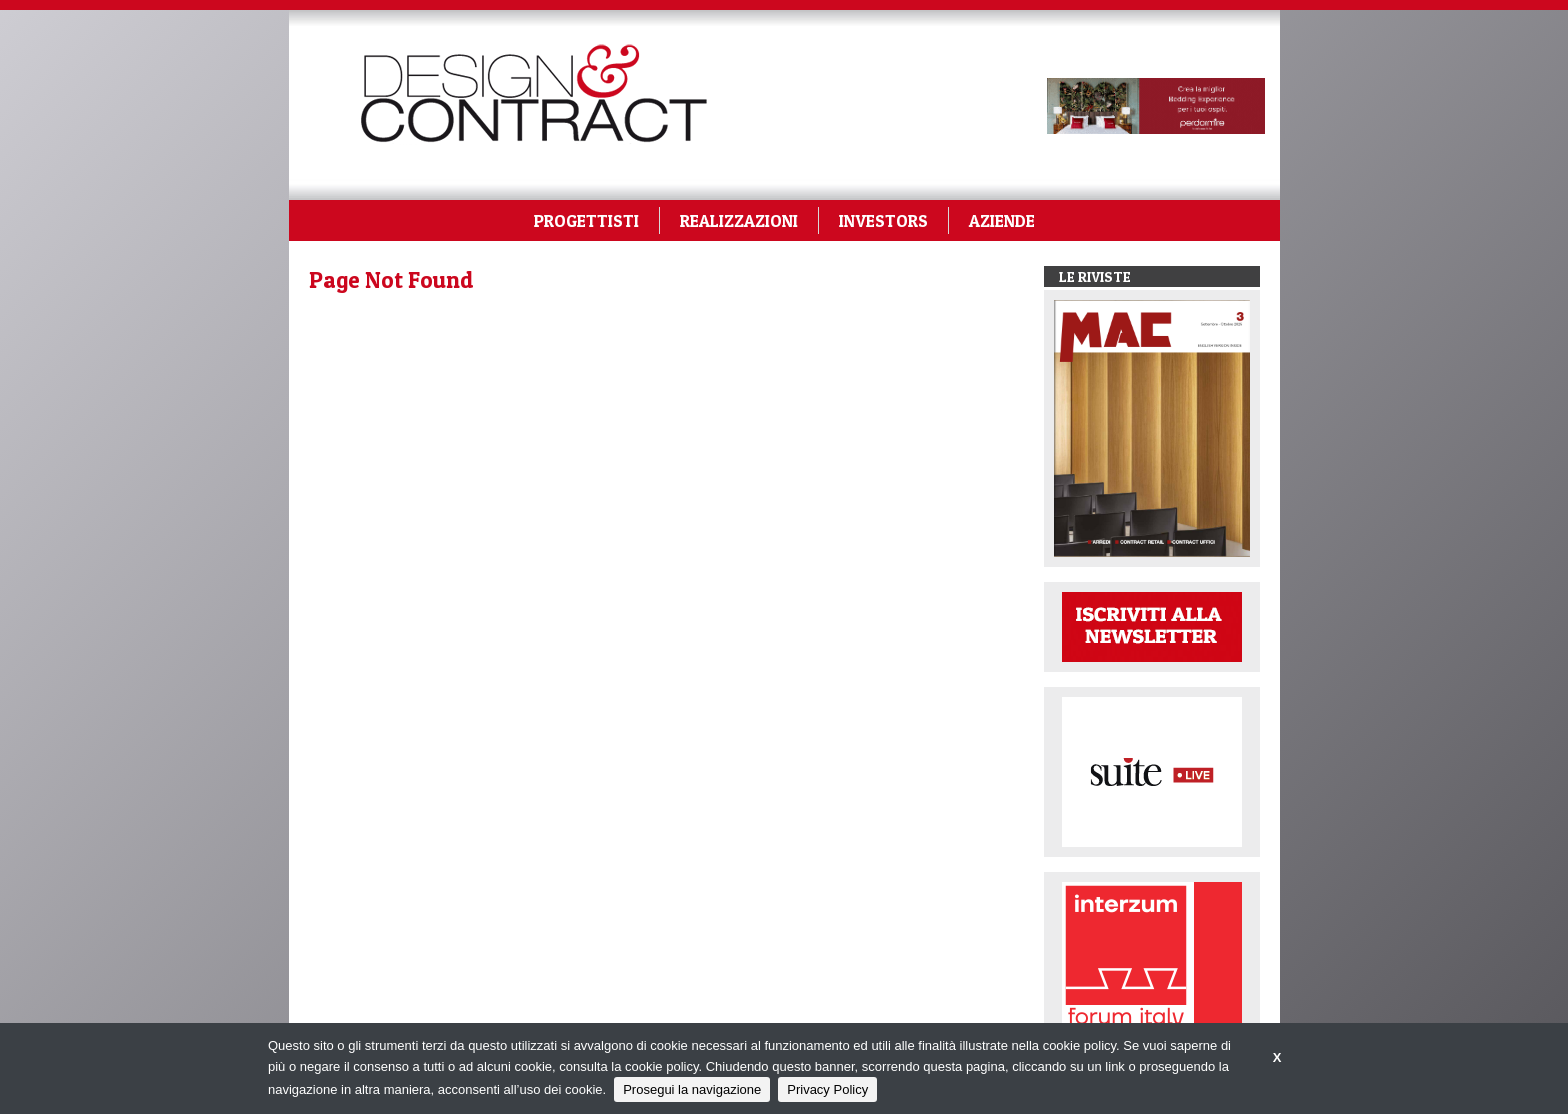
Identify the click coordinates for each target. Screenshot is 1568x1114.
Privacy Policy (827, 1089)
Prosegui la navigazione (692, 1089)
